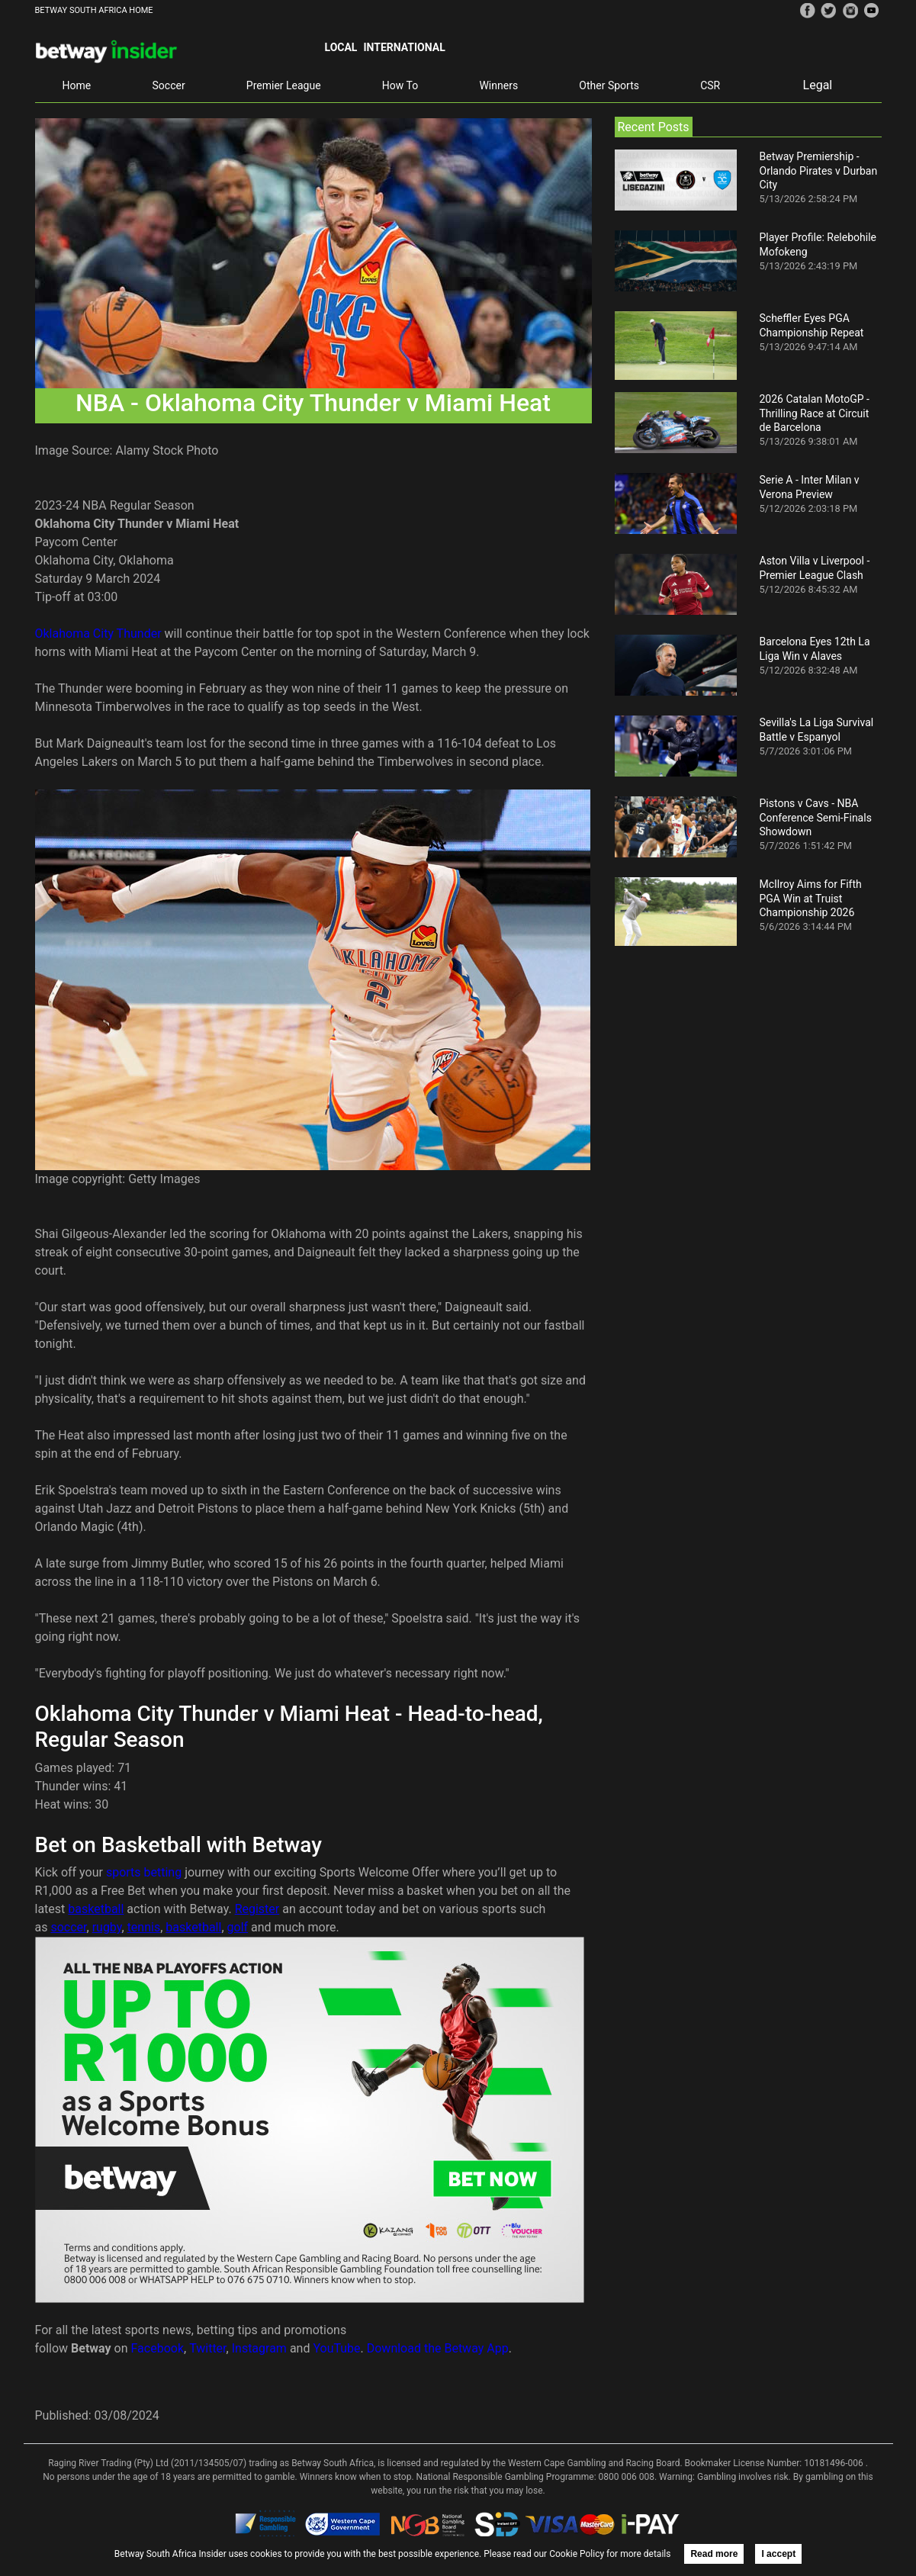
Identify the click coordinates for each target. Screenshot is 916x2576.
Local (341, 47)
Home (77, 85)
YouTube (336, 2348)
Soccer (169, 85)
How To (400, 85)
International (404, 47)
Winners (498, 85)
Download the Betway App (438, 2348)
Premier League (283, 85)
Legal (818, 85)
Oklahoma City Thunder (98, 633)
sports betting (144, 1872)
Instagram (259, 2348)
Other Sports (609, 85)
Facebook (157, 2348)
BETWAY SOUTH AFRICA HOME (94, 10)
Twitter (207, 2348)
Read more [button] (714, 2554)
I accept (778, 2554)
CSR (710, 85)
